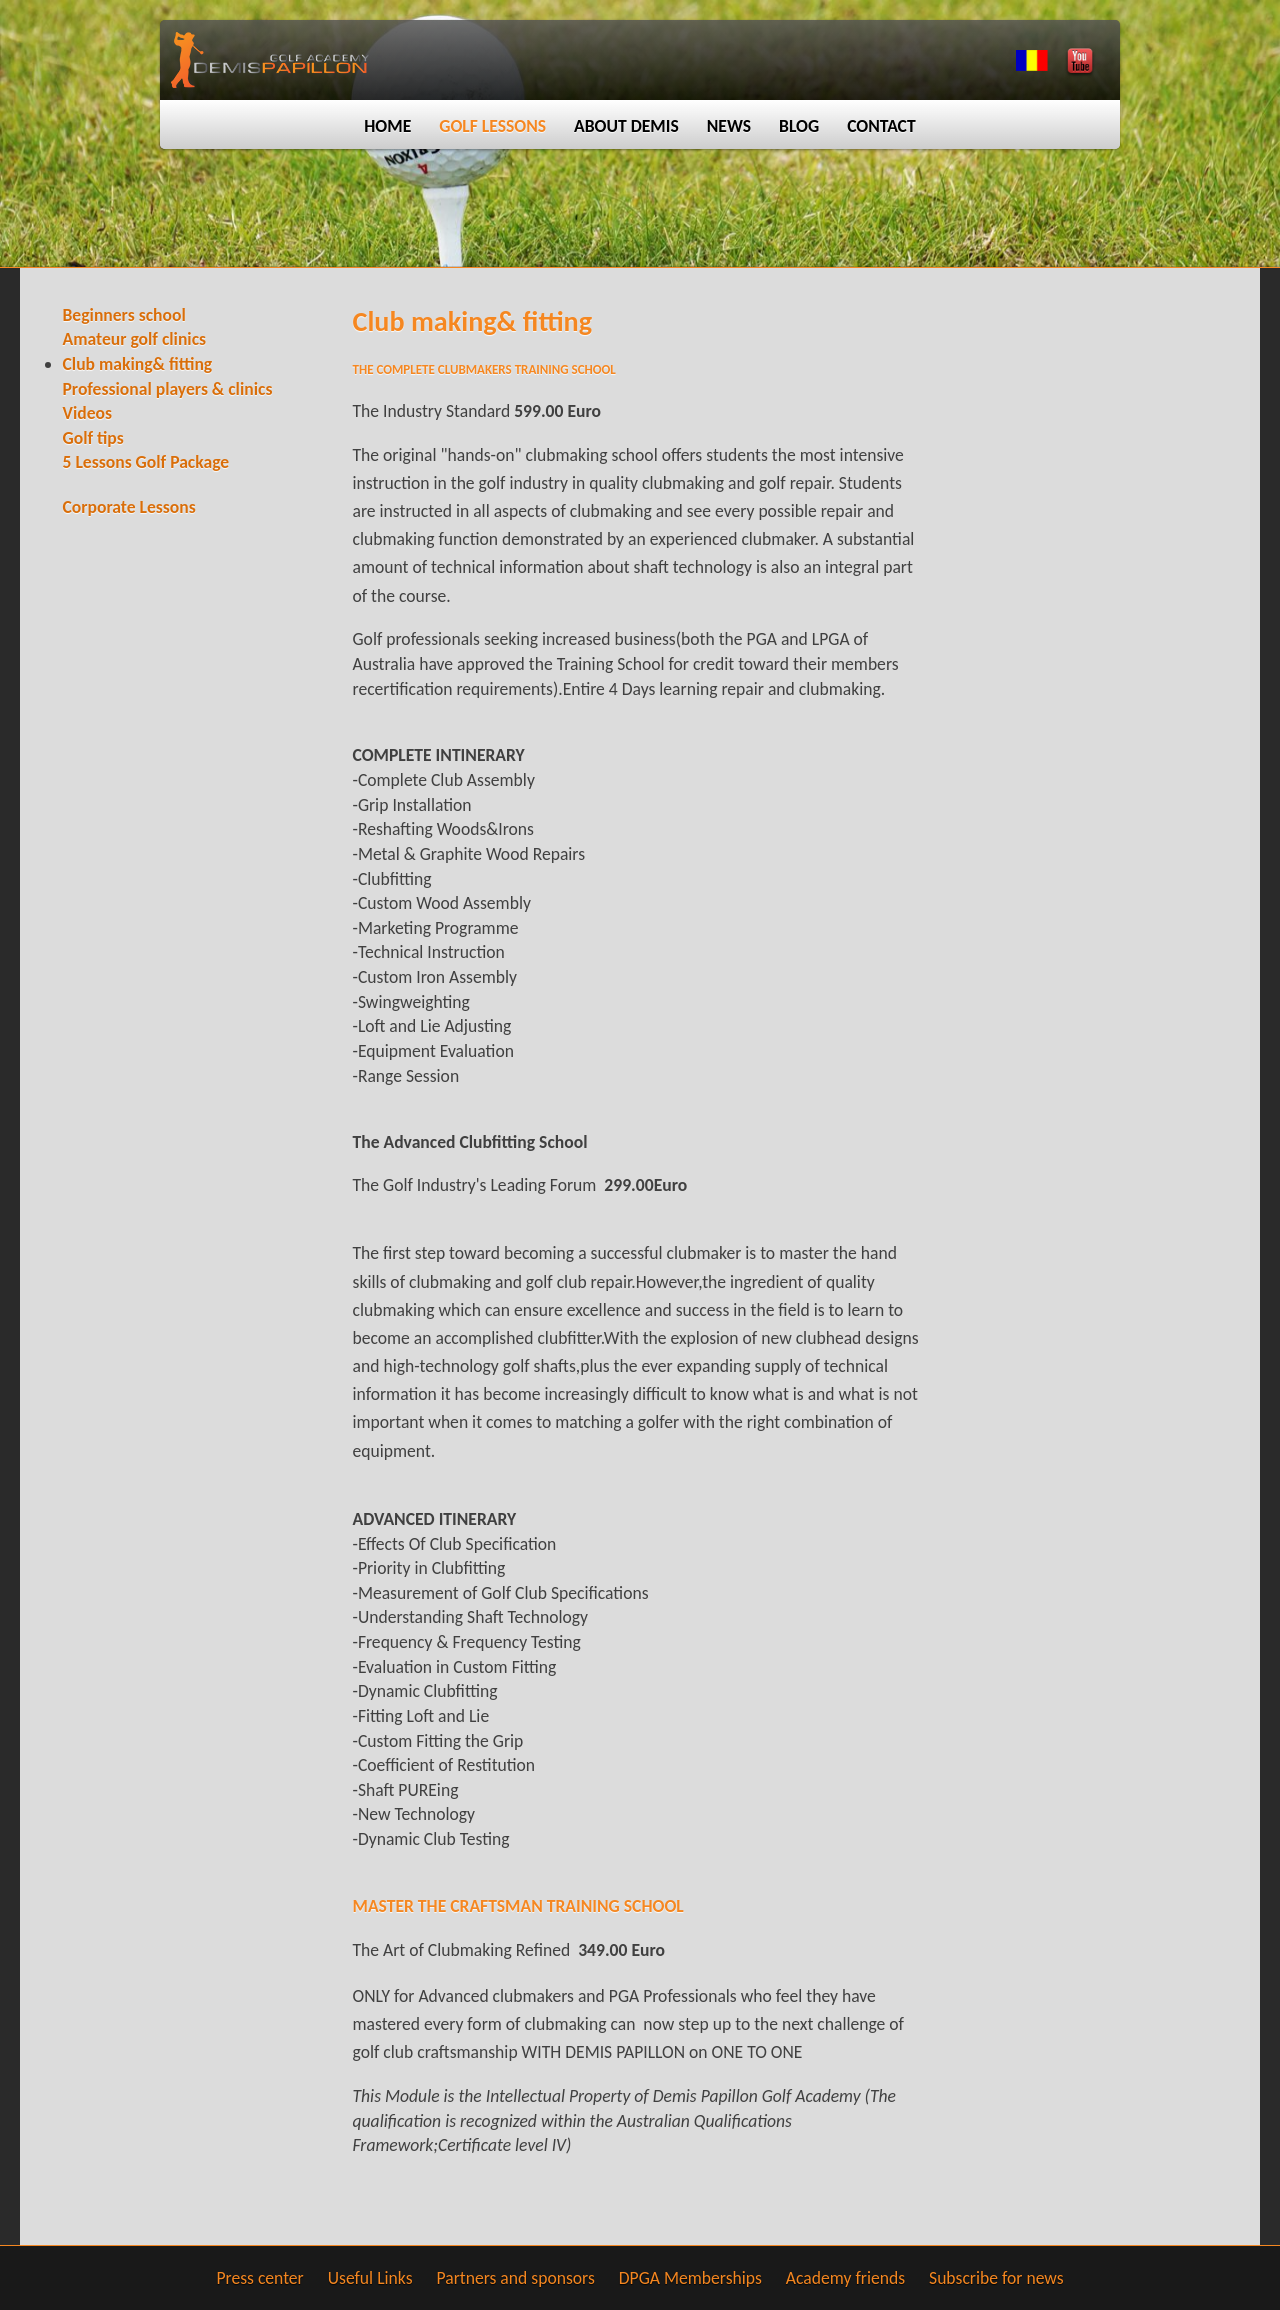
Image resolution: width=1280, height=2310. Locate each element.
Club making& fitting (138, 364)
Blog (799, 126)
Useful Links (370, 2278)
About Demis (626, 126)
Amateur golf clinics (135, 339)
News (729, 126)
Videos (88, 413)
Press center (259, 2278)
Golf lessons (492, 126)
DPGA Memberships (690, 2278)
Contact (881, 126)
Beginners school (124, 315)
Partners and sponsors (516, 2278)
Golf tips (93, 438)
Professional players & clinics (168, 389)
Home (387, 126)
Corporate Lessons (129, 507)
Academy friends (845, 2278)
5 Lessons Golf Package (146, 462)
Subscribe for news (996, 2278)
